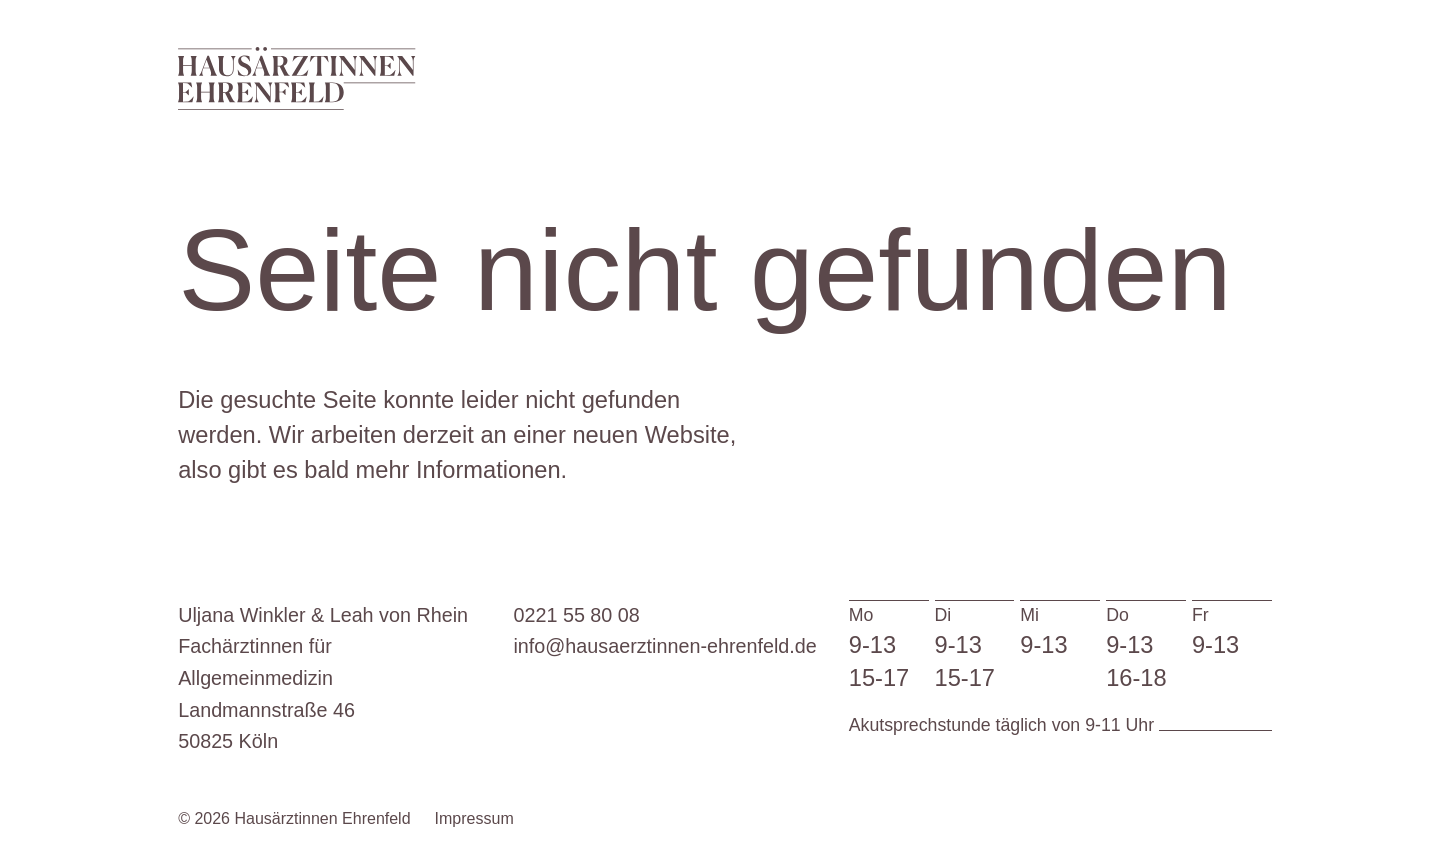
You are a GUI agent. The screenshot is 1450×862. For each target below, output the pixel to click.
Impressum (474, 818)
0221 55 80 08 (576, 615)
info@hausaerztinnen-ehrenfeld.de (664, 646)
